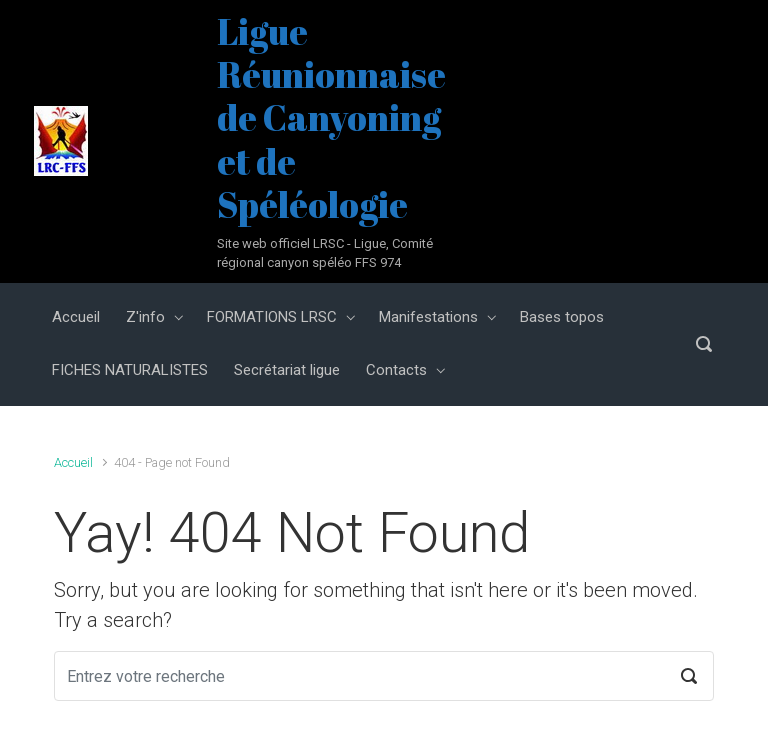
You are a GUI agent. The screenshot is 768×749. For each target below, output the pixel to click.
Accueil (73, 462)
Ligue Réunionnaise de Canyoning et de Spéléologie (331, 117)
